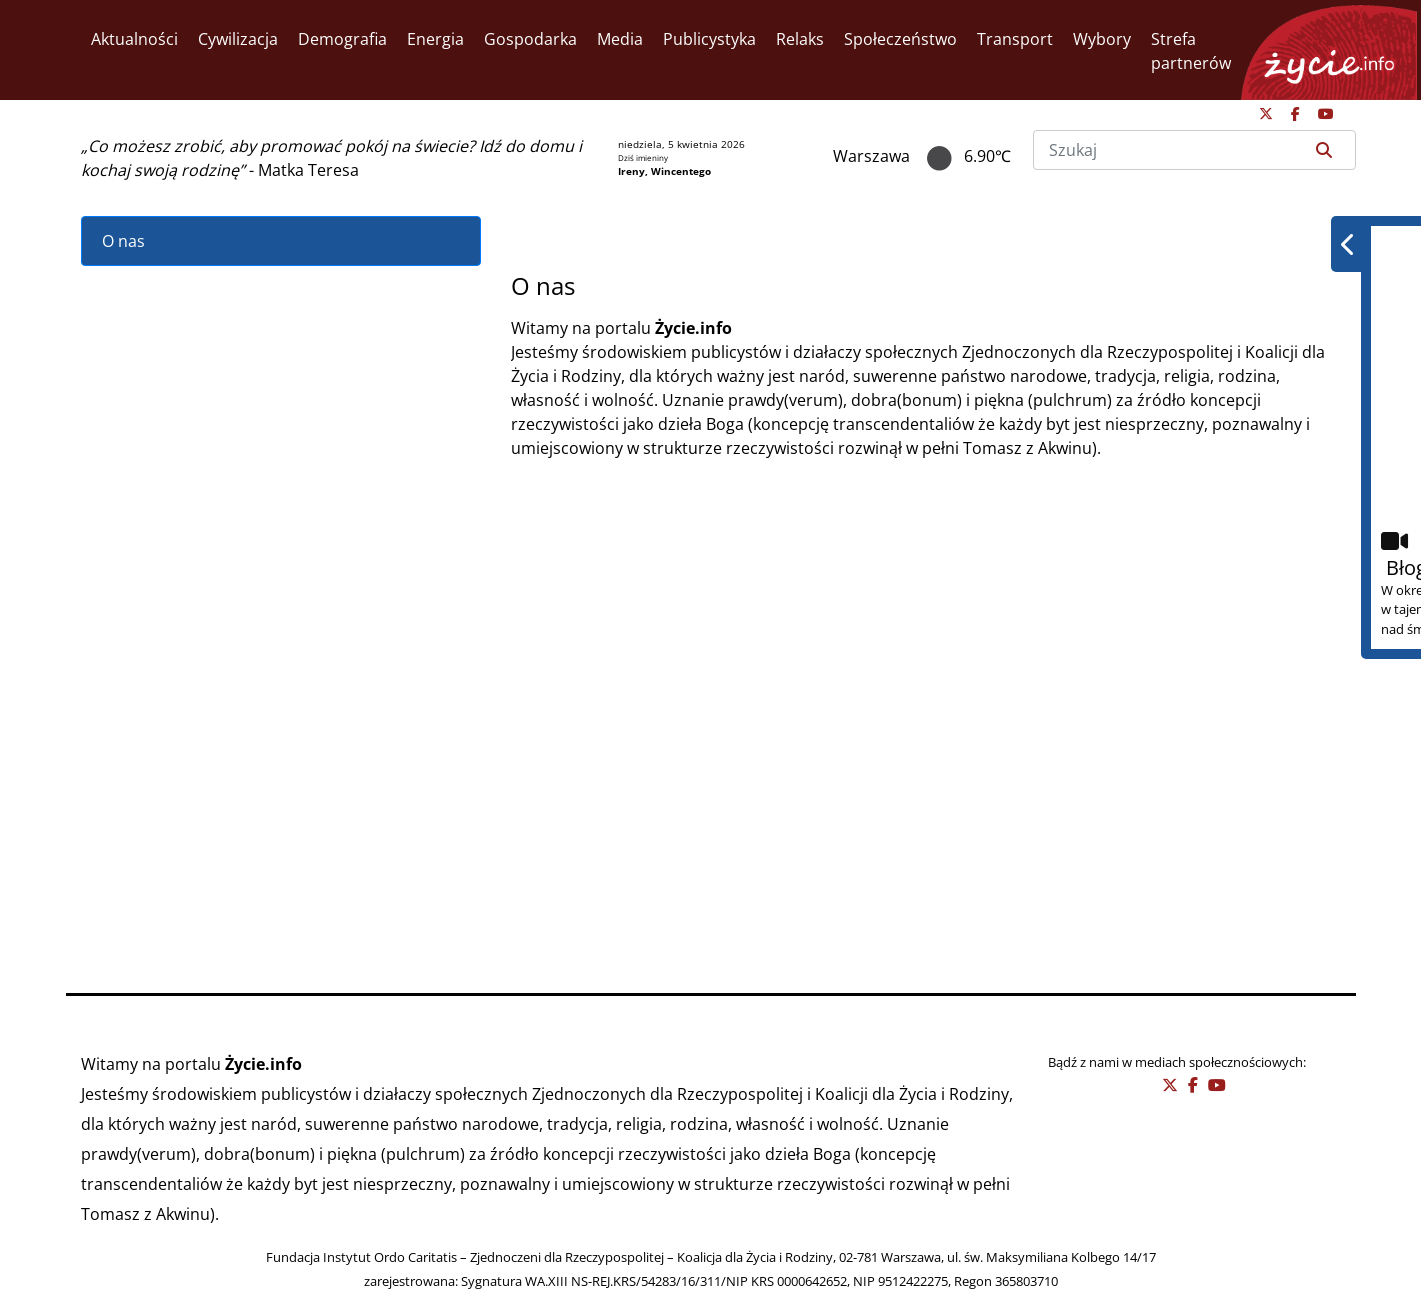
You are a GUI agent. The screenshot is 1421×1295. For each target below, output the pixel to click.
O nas (123, 241)
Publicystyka (709, 39)
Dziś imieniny (643, 157)
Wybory (1102, 39)
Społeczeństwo (900, 39)
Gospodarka (530, 39)
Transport (1015, 39)
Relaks (800, 39)
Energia (435, 39)
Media (620, 39)
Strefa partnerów (1191, 51)
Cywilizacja (238, 39)
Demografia (342, 39)
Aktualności (134, 39)
